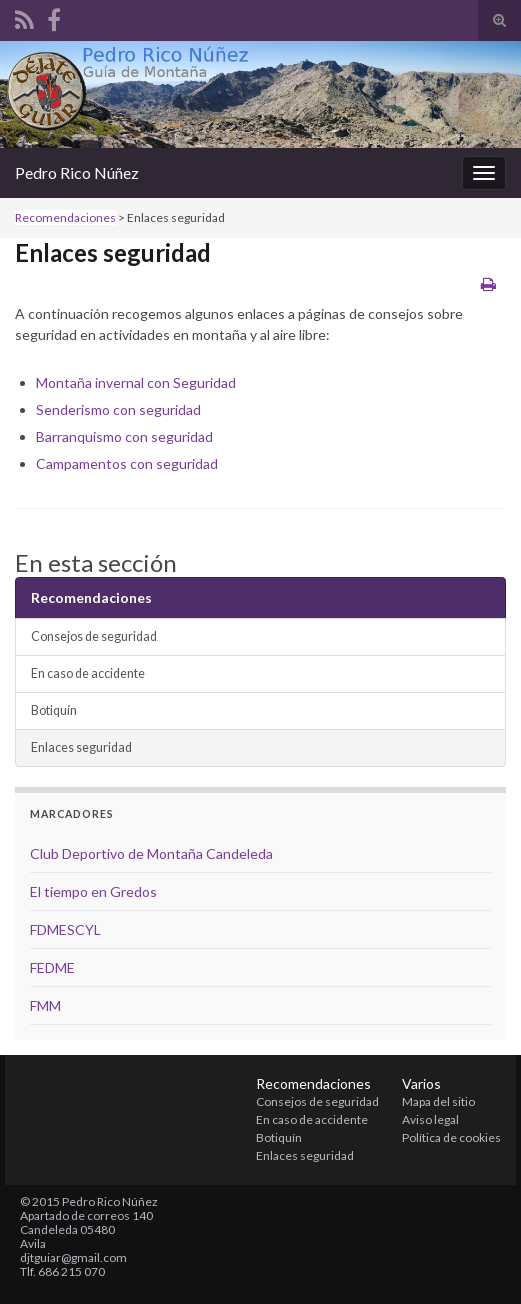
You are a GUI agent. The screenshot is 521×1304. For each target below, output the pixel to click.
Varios (421, 1083)
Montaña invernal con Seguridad (136, 382)
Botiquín (54, 710)
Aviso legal (430, 1119)
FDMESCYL (65, 929)
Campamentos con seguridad (127, 463)
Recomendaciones (65, 217)
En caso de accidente (88, 673)
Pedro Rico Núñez (77, 172)
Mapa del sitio (438, 1101)
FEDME (52, 967)
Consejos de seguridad (94, 636)
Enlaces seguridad (81, 747)
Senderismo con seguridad (118, 409)
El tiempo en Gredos (93, 891)
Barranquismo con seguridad (124, 436)
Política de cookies (451, 1137)
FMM (45, 1005)
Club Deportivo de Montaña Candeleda (151, 853)
